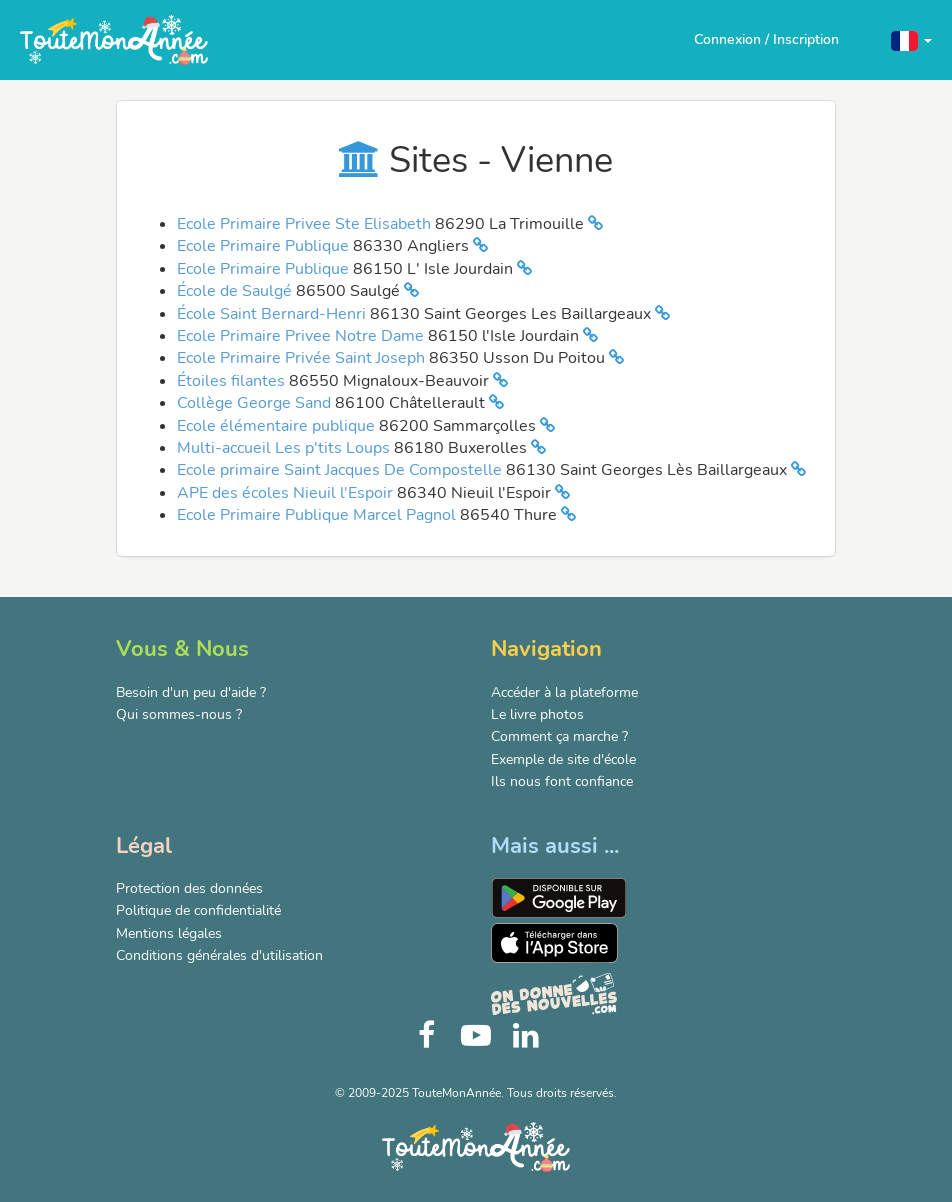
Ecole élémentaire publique (278, 426)
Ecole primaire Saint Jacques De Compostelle (341, 470)
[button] (911, 39)
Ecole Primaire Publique (265, 246)
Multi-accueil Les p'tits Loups (285, 448)
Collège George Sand (256, 403)
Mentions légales (169, 933)
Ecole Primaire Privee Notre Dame (302, 336)
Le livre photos (537, 714)
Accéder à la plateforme (564, 692)
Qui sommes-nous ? (179, 714)
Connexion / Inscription (766, 39)
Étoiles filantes (233, 381)
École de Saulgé (236, 291)
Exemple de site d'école (563, 759)
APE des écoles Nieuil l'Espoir (287, 493)
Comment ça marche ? (559, 736)
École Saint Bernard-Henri (273, 314)
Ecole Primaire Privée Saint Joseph (303, 358)
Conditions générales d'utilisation (219, 955)
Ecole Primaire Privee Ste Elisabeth (306, 224)
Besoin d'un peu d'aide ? (191, 692)
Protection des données (189, 888)
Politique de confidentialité (198, 910)
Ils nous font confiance (562, 781)
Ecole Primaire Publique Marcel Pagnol (318, 515)
